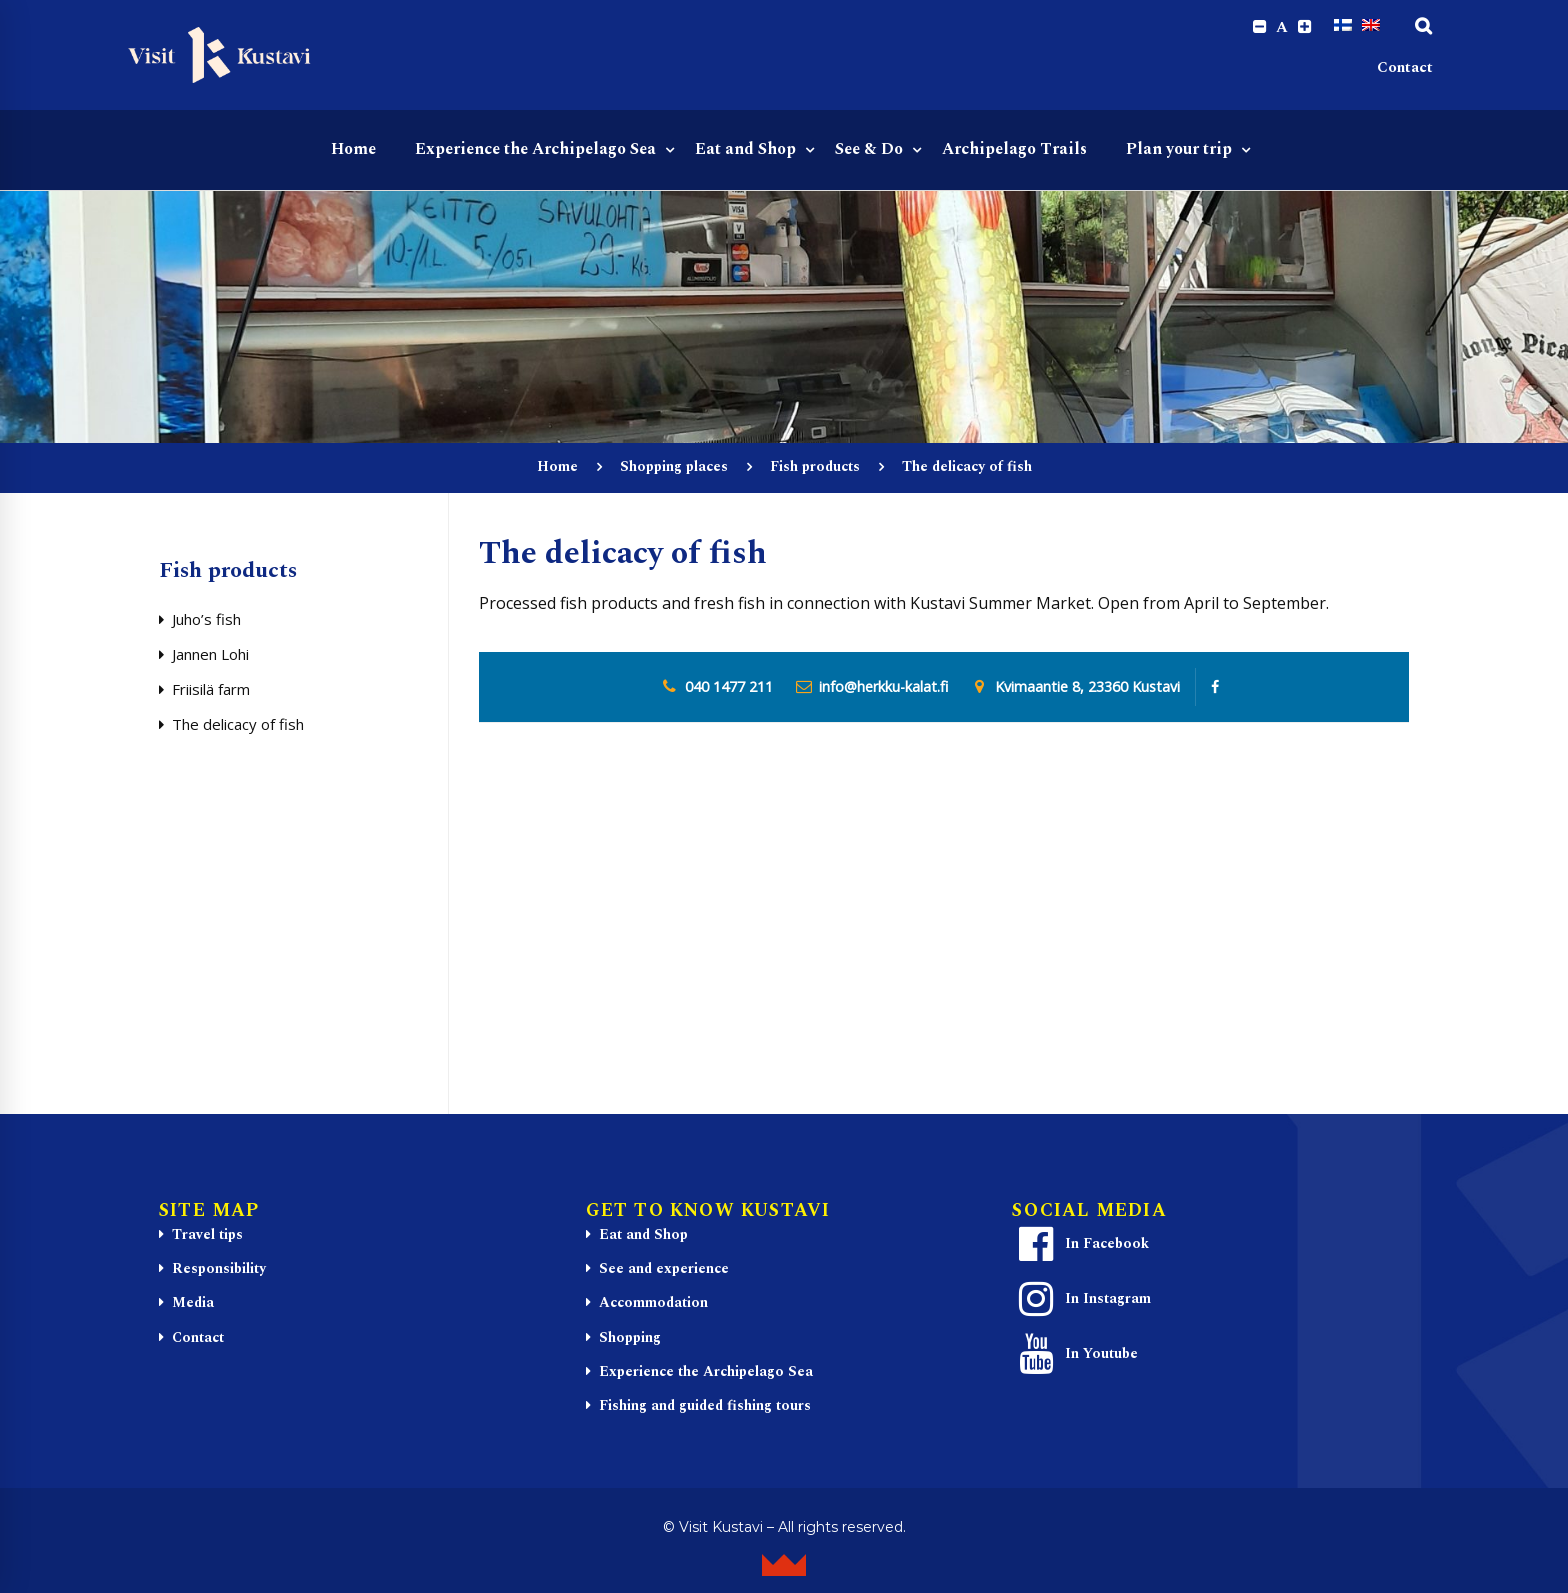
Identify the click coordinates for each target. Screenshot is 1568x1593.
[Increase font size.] (1303, 27)
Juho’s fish (206, 621)
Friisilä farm (211, 691)
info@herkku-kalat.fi (883, 689)
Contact (1405, 70)
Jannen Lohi (210, 656)
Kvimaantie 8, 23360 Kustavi (1087, 689)
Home (557, 468)
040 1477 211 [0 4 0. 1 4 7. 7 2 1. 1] (729, 689)
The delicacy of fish (238, 726)
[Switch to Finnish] (1343, 27)
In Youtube (1075, 1356)
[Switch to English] (1371, 27)
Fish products (815, 468)
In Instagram (1082, 1301)
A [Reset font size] (1279, 28)
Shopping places (674, 468)
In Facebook (1081, 1246)
